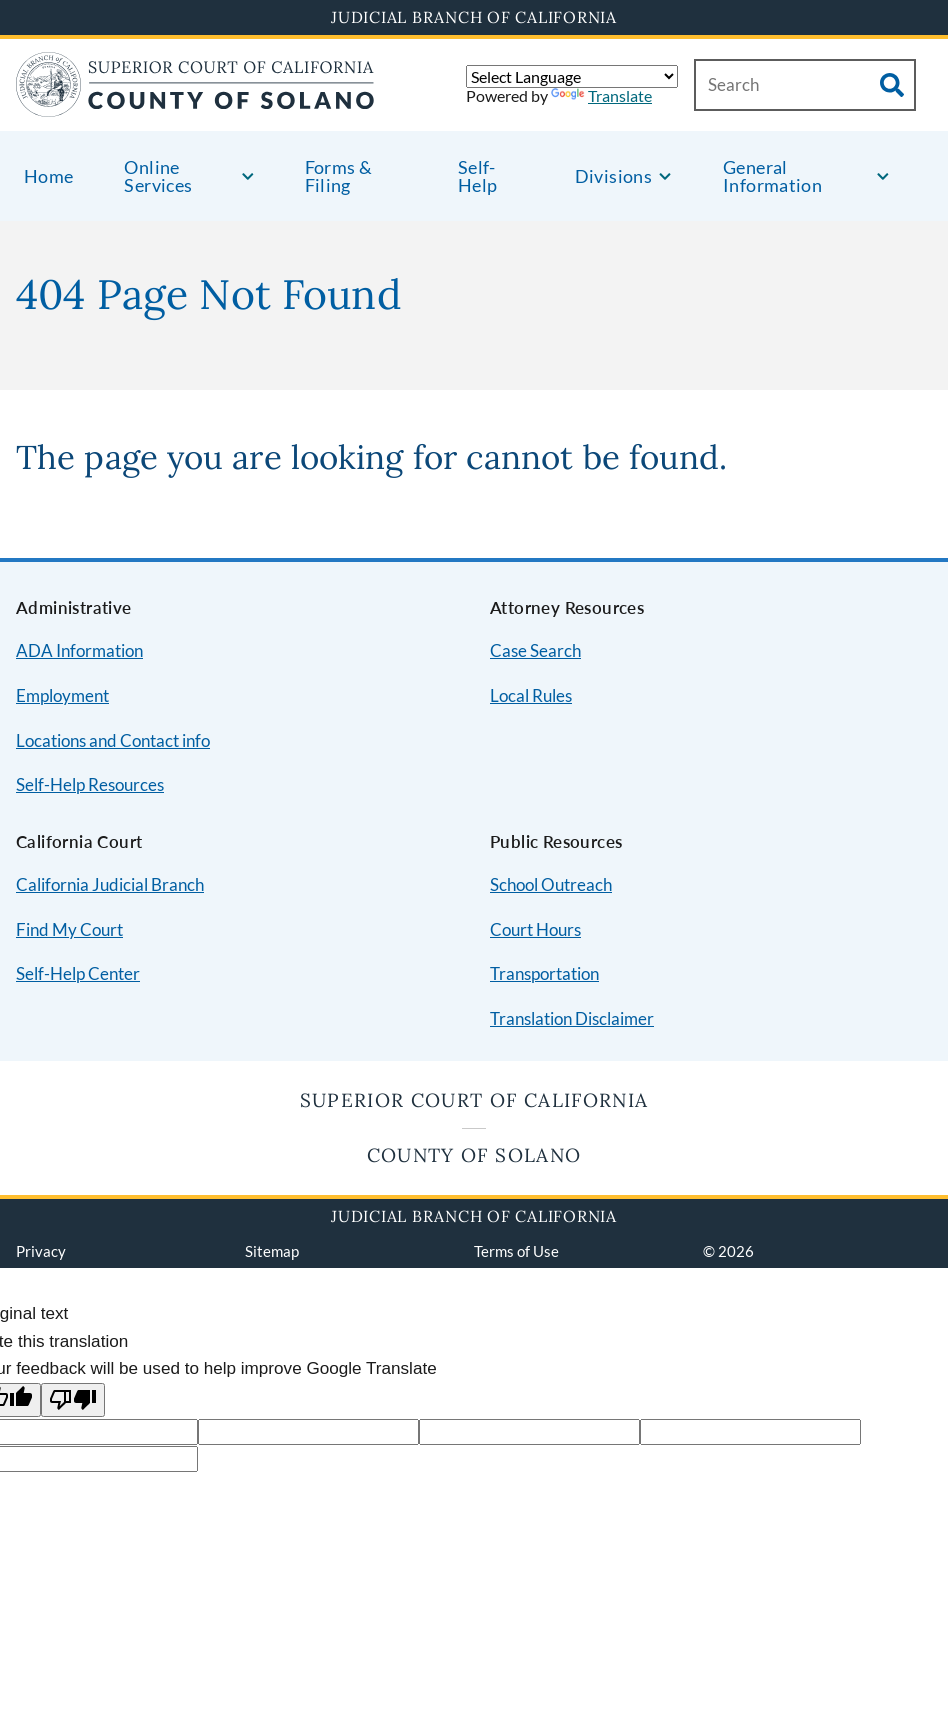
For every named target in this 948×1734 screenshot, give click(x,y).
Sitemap (272, 1251)
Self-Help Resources (90, 784)
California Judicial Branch (110, 884)
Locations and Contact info (113, 740)
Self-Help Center (78, 973)
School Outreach (551, 884)
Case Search (535, 650)
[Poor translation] (73, 1400)
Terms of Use (516, 1251)
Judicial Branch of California (474, 17)
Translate (601, 95)
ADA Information (79, 650)
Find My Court (69, 929)
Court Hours (535, 929)
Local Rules (531, 695)
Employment (62, 695)
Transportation (544, 973)
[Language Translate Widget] (572, 76)
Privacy (41, 1251)
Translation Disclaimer (572, 1018)
